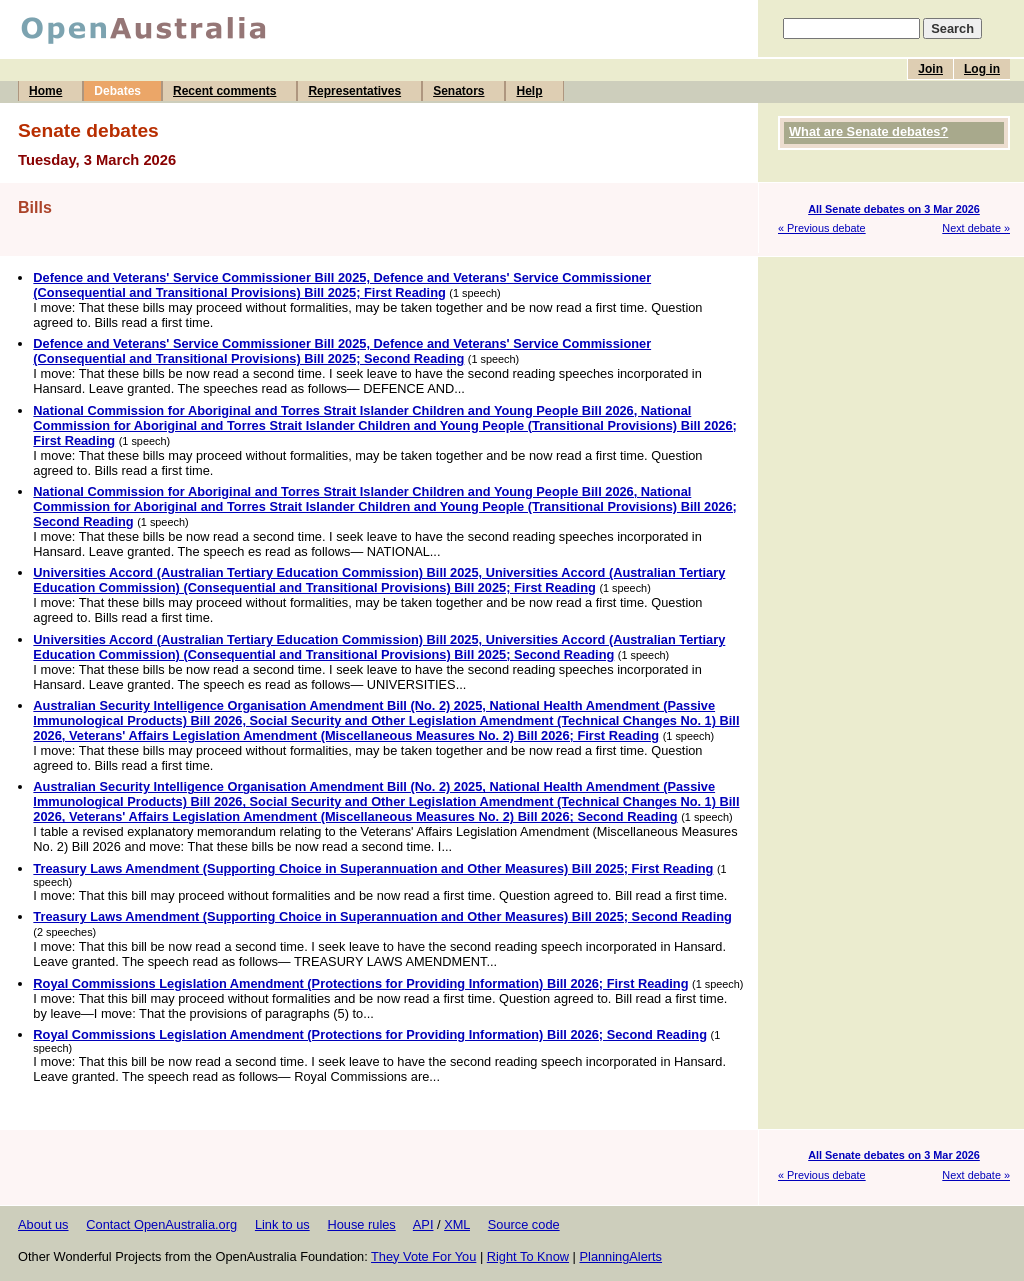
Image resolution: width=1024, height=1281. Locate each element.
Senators (458, 91)
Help (529, 91)
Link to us (282, 1224)
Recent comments (224, 91)
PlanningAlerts (621, 1256)
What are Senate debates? (868, 131)
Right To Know (528, 1256)
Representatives (354, 91)
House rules (361, 1224)
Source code (524, 1224)
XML (457, 1224)
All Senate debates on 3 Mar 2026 (894, 209)
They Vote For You (423, 1256)
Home (45, 91)
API (423, 1224)
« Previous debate (822, 228)
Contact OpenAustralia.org (161, 1224)
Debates (117, 91)
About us (43, 1224)
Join (930, 69)
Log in (982, 69)
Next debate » (976, 228)
